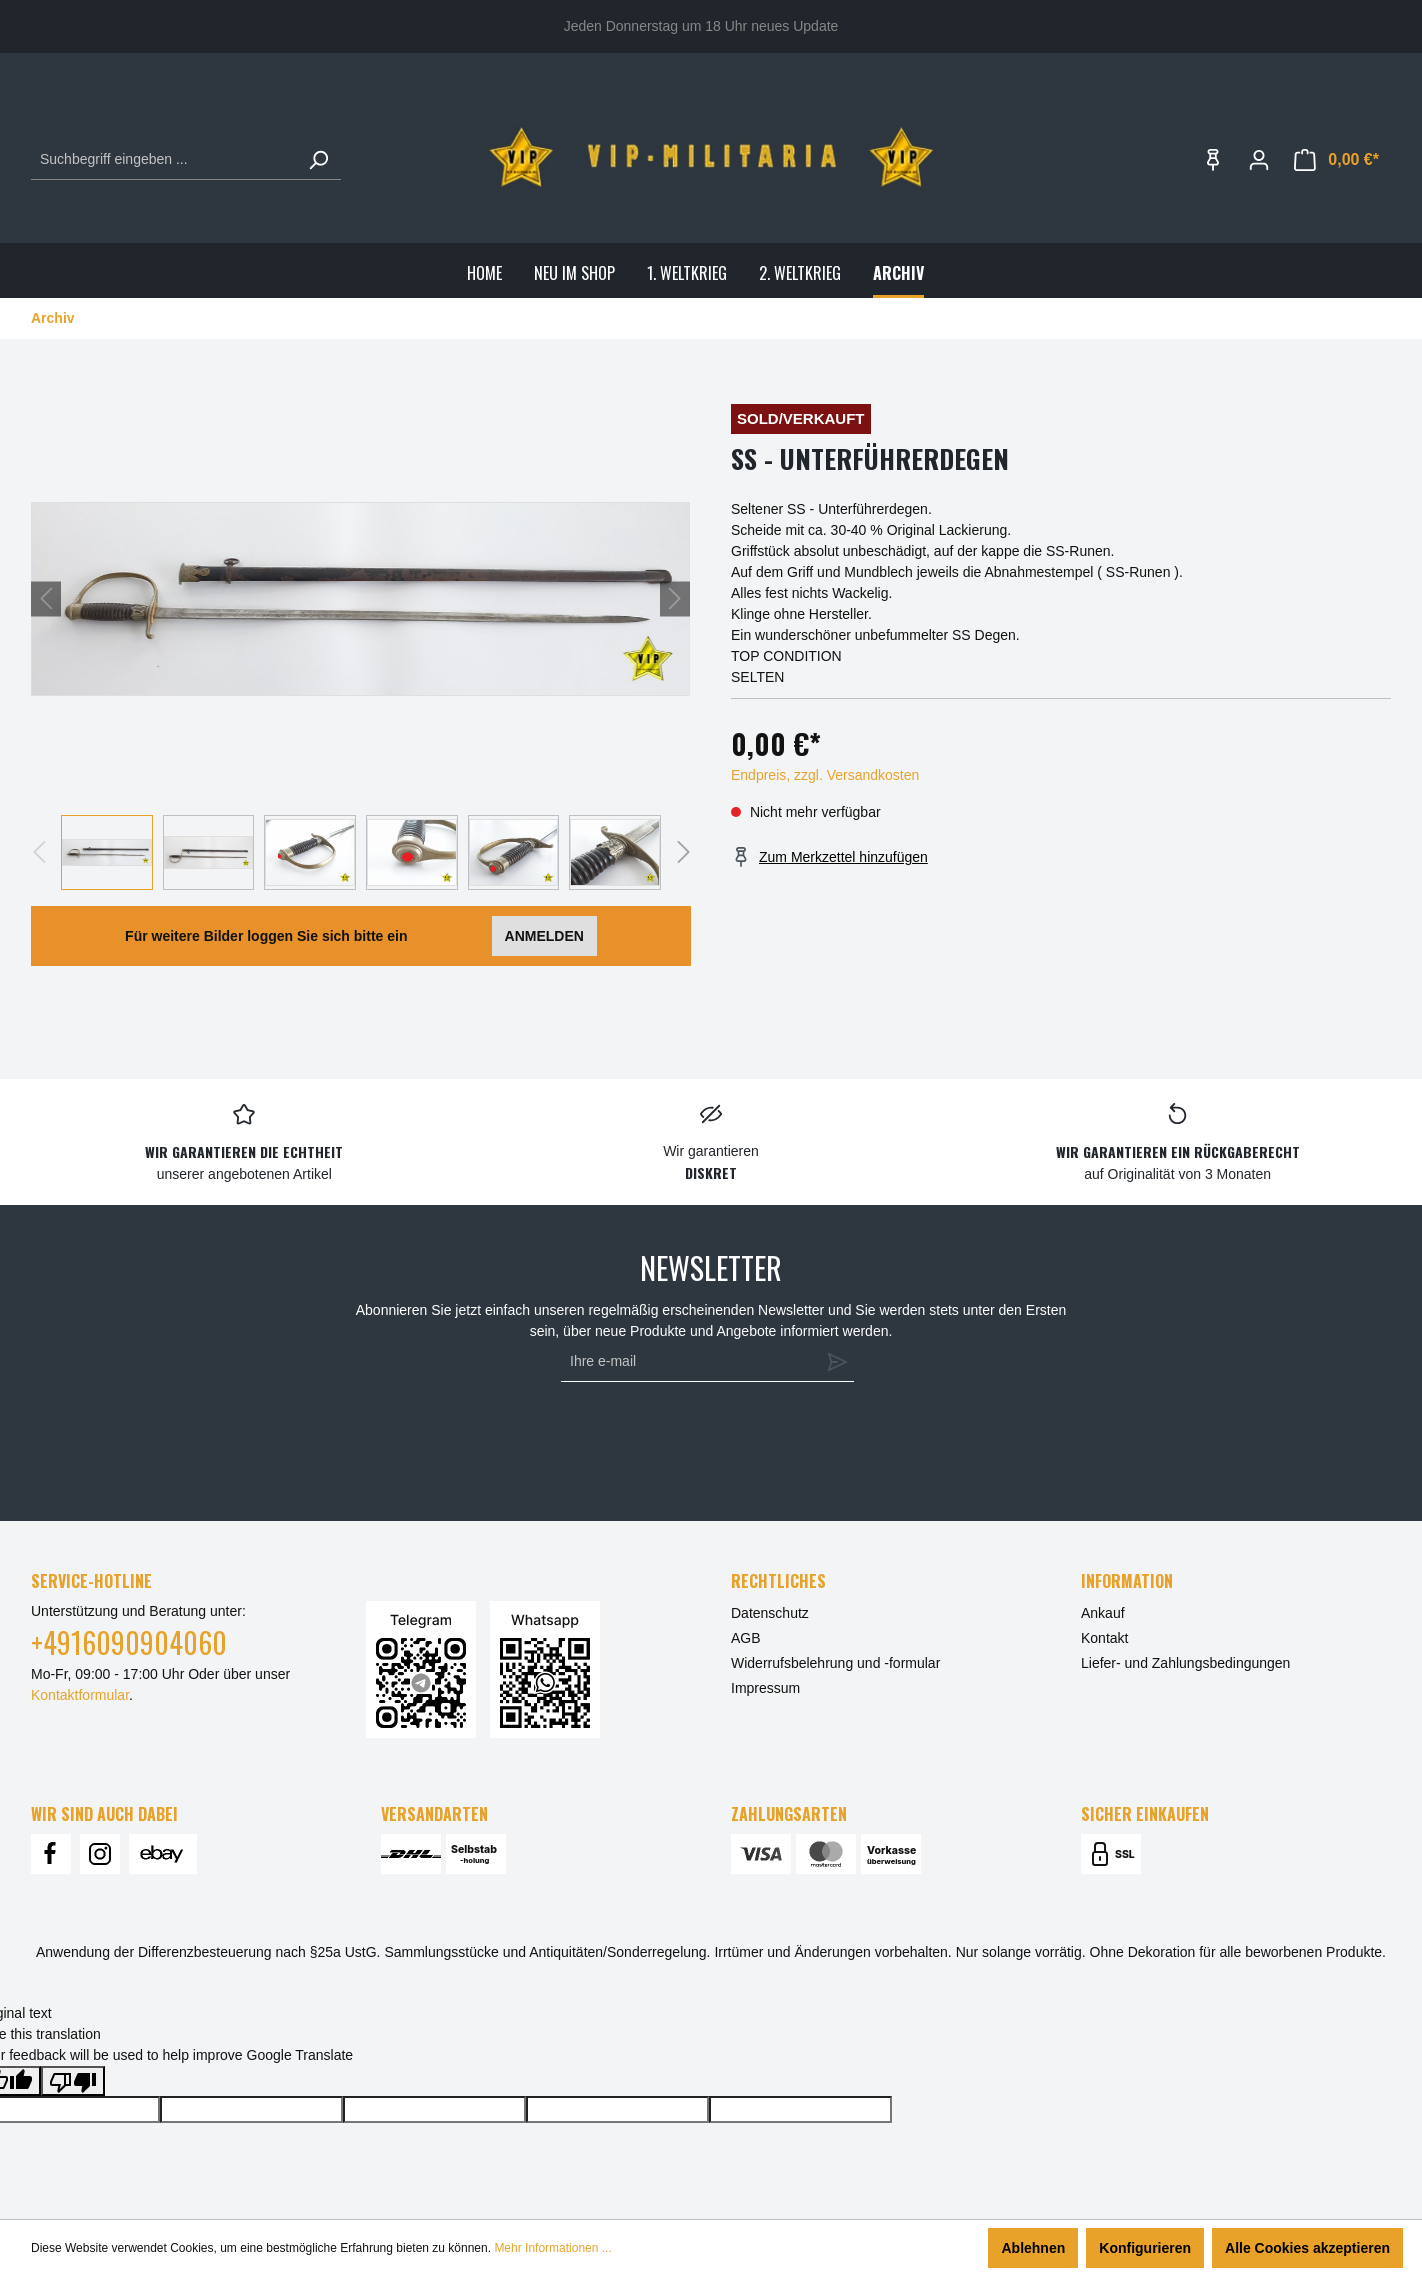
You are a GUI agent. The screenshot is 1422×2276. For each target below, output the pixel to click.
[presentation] (703, 1442)
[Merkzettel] (1213, 160)
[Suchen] (318, 160)
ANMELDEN (544, 936)
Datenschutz (770, 1613)
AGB (746, 1638)
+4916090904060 (129, 1642)
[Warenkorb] (1336, 160)
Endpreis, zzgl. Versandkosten (825, 775)
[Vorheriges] (46, 598)
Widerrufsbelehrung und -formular (835, 1663)
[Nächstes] (675, 598)
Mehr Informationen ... (552, 2248)
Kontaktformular (80, 1695)
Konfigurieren (1145, 2248)
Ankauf (1103, 1613)
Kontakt (1104, 1638)
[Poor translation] (73, 2081)
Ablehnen (1033, 2248)
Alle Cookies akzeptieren (1307, 2248)
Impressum (765, 1688)
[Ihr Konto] (1259, 160)
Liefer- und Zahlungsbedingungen (1185, 1663)
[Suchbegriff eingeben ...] (163, 160)
